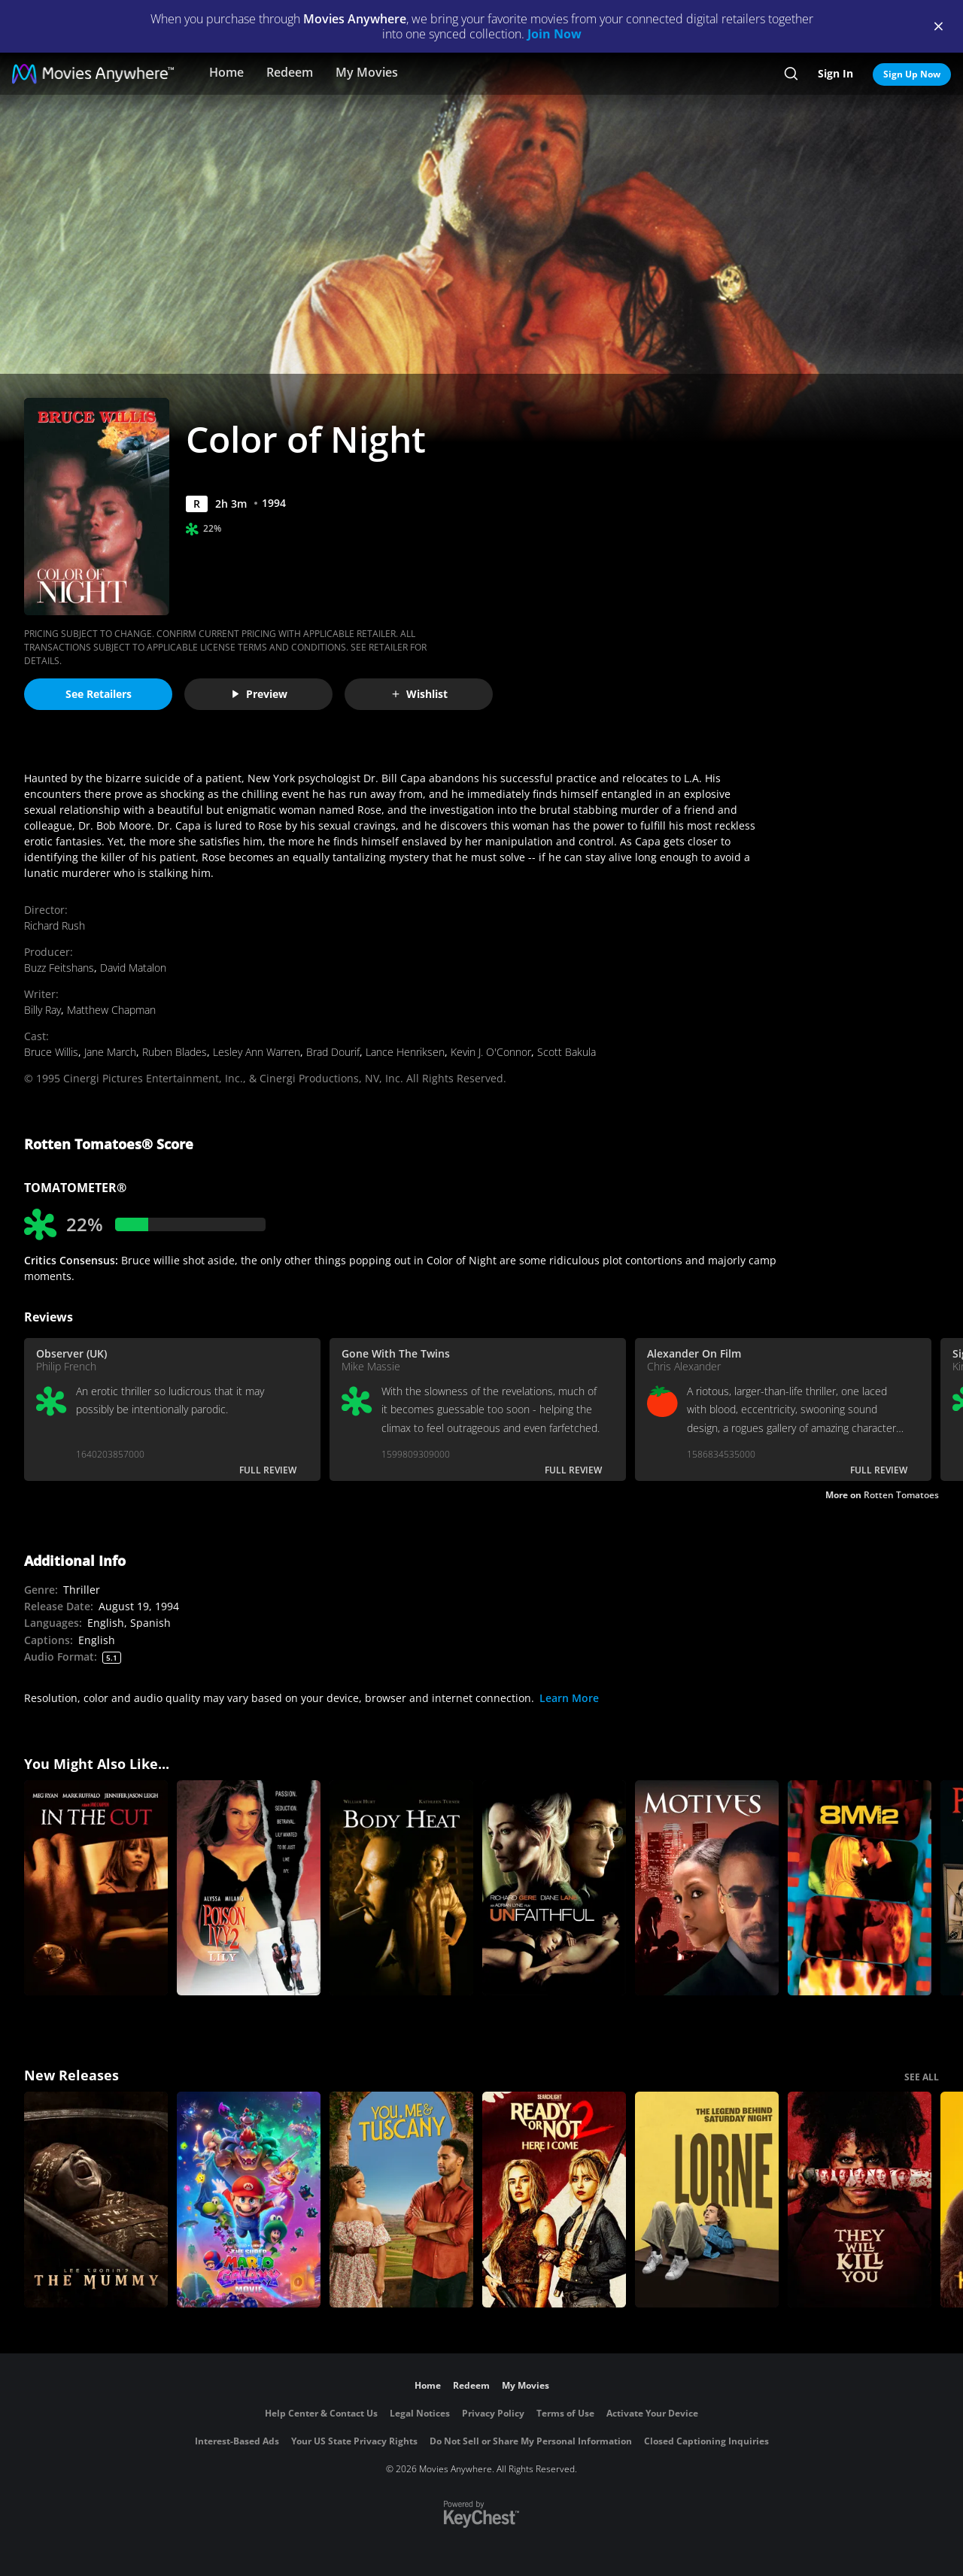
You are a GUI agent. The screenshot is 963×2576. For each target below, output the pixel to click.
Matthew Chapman (111, 1010)
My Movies (367, 72)
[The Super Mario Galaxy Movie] (248, 2199)
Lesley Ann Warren (256, 1052)
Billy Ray (42, 1010)
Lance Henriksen (405, 1052)
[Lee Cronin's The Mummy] (96, 2199)
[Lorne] (707, 2199)
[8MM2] (859, 1888)
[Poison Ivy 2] (248, 1888)
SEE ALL (921, 2077)
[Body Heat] (401, 1888)
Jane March (110, 1052)
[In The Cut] (96, 1888)
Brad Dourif (333, 1052)
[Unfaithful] (554, 1888)
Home (226, 72)
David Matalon (133, 967)
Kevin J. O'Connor (491, 1052)
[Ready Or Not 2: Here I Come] (554, 2199)
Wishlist (419, 694)
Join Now (554, 34)
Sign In (835, 73)
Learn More (569, 1698)
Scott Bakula (566, 1052)
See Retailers (98, 694)
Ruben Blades (174, 1052)
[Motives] (707, 1888)
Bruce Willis (51, 1052)
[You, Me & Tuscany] (401, 2199)
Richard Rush (54, 925)
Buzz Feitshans (59, 967)
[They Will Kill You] (859, 2199)
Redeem (289, 72)
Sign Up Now (911, 74)
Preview (258, 694)
